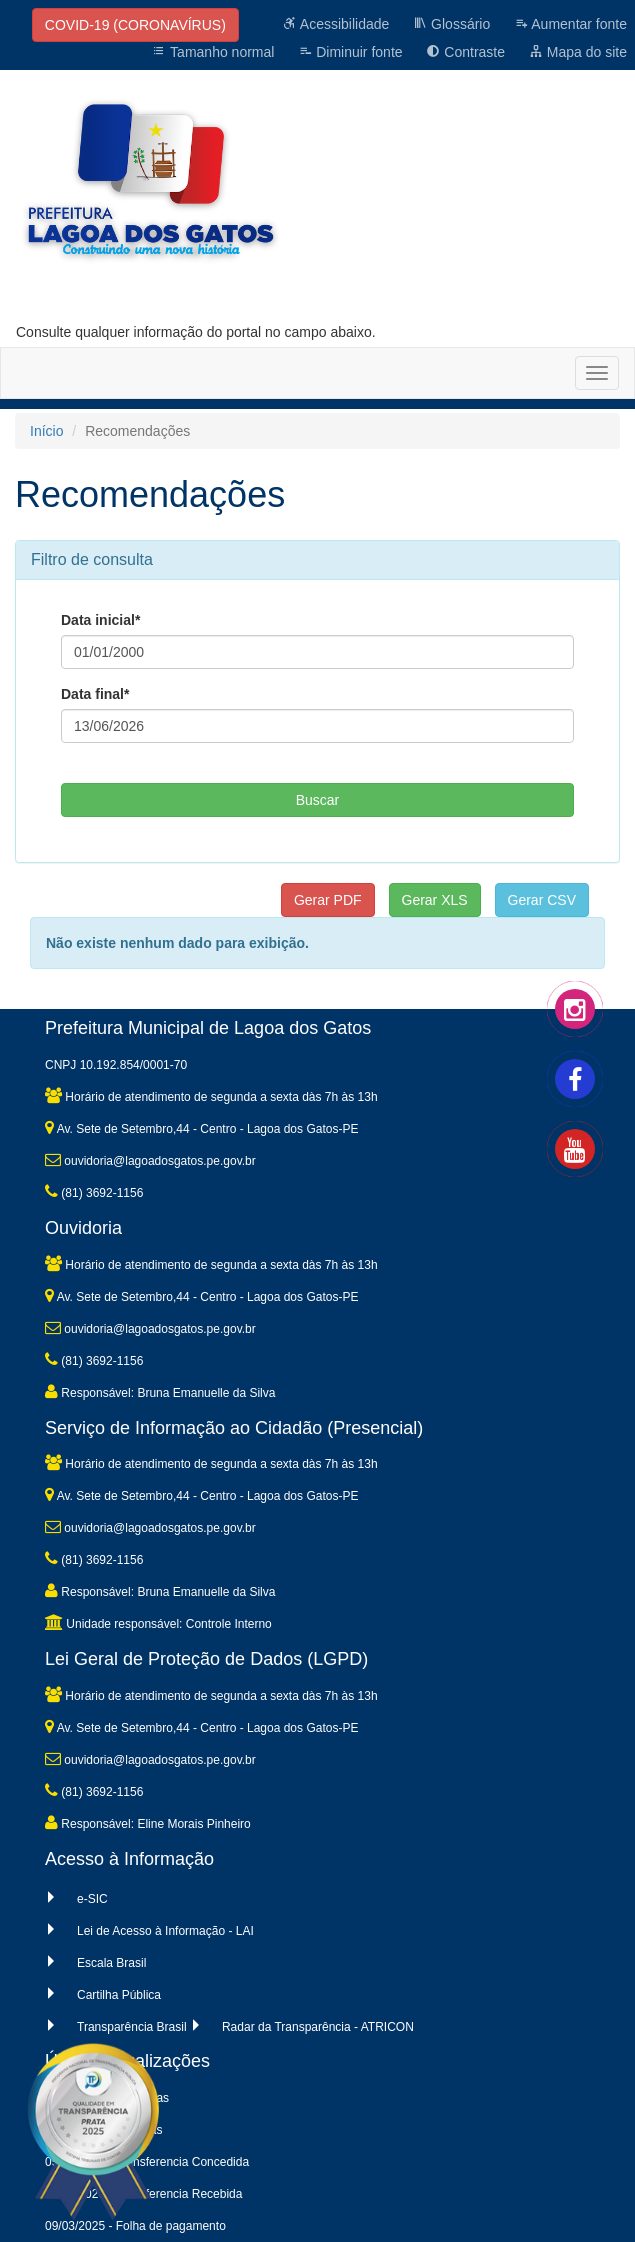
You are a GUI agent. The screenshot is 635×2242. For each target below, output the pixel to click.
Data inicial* (100, 620)
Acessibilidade (336, 24)
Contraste (465, 52)
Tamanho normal (213, 52)
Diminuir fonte (350, 52)
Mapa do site (578, 52)
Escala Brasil (111, 1963)
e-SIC (92, 1899)
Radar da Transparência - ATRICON (318, 2027)
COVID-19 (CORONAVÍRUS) (135, 25)
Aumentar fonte (570, 24)
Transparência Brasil (132, 2027)
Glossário (451, 24)
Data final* (95, 694)
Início (46, 431)
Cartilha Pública (119, 1995)
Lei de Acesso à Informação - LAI (165, 1931)
